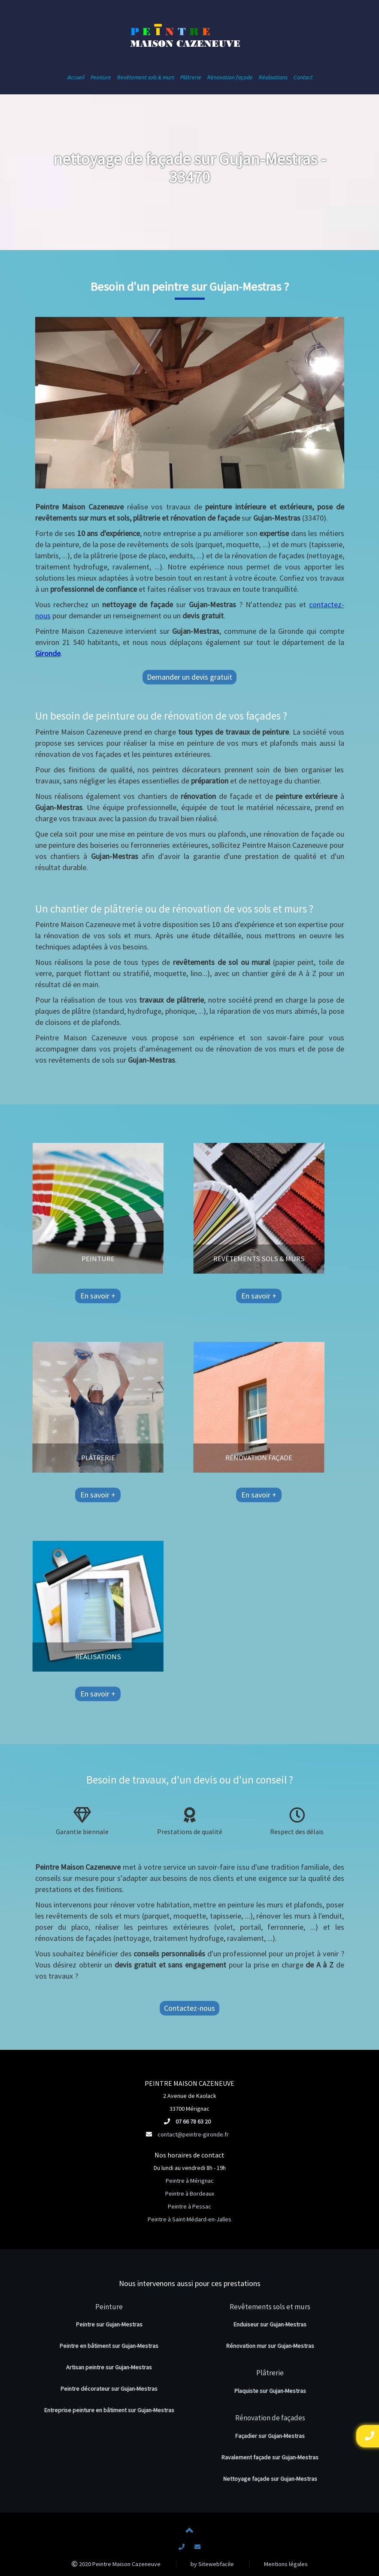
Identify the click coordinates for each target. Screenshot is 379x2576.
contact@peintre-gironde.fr (193, 2134)
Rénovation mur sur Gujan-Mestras (270, 2346)
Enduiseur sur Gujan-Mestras (269, 2324)
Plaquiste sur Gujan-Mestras (270, 2391)
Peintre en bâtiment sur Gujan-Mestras (109, 2346)
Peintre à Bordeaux (189, 2193)
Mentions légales (286, 2564)
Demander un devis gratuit (189, 677)
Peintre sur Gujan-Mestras (109, 2324)
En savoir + (50, 1296)
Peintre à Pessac (189, 2206)
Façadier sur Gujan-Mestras (270, 2436)
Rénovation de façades (270, 2417)
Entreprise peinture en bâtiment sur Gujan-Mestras (109, 2410)
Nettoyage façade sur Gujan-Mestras (270, 2479)
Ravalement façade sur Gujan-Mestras (269, 2457)
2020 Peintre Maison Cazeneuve (116, 2564)
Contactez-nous (189, 2008)
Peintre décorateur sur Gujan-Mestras (109, 2388)
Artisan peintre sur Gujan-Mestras (109, 2367)
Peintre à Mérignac (190, 2180)
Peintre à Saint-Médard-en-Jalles (189, 2219)
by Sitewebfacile (212, 2564)
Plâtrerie (270, 2372)
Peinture (109, 2306)
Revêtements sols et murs (270, 2306)
